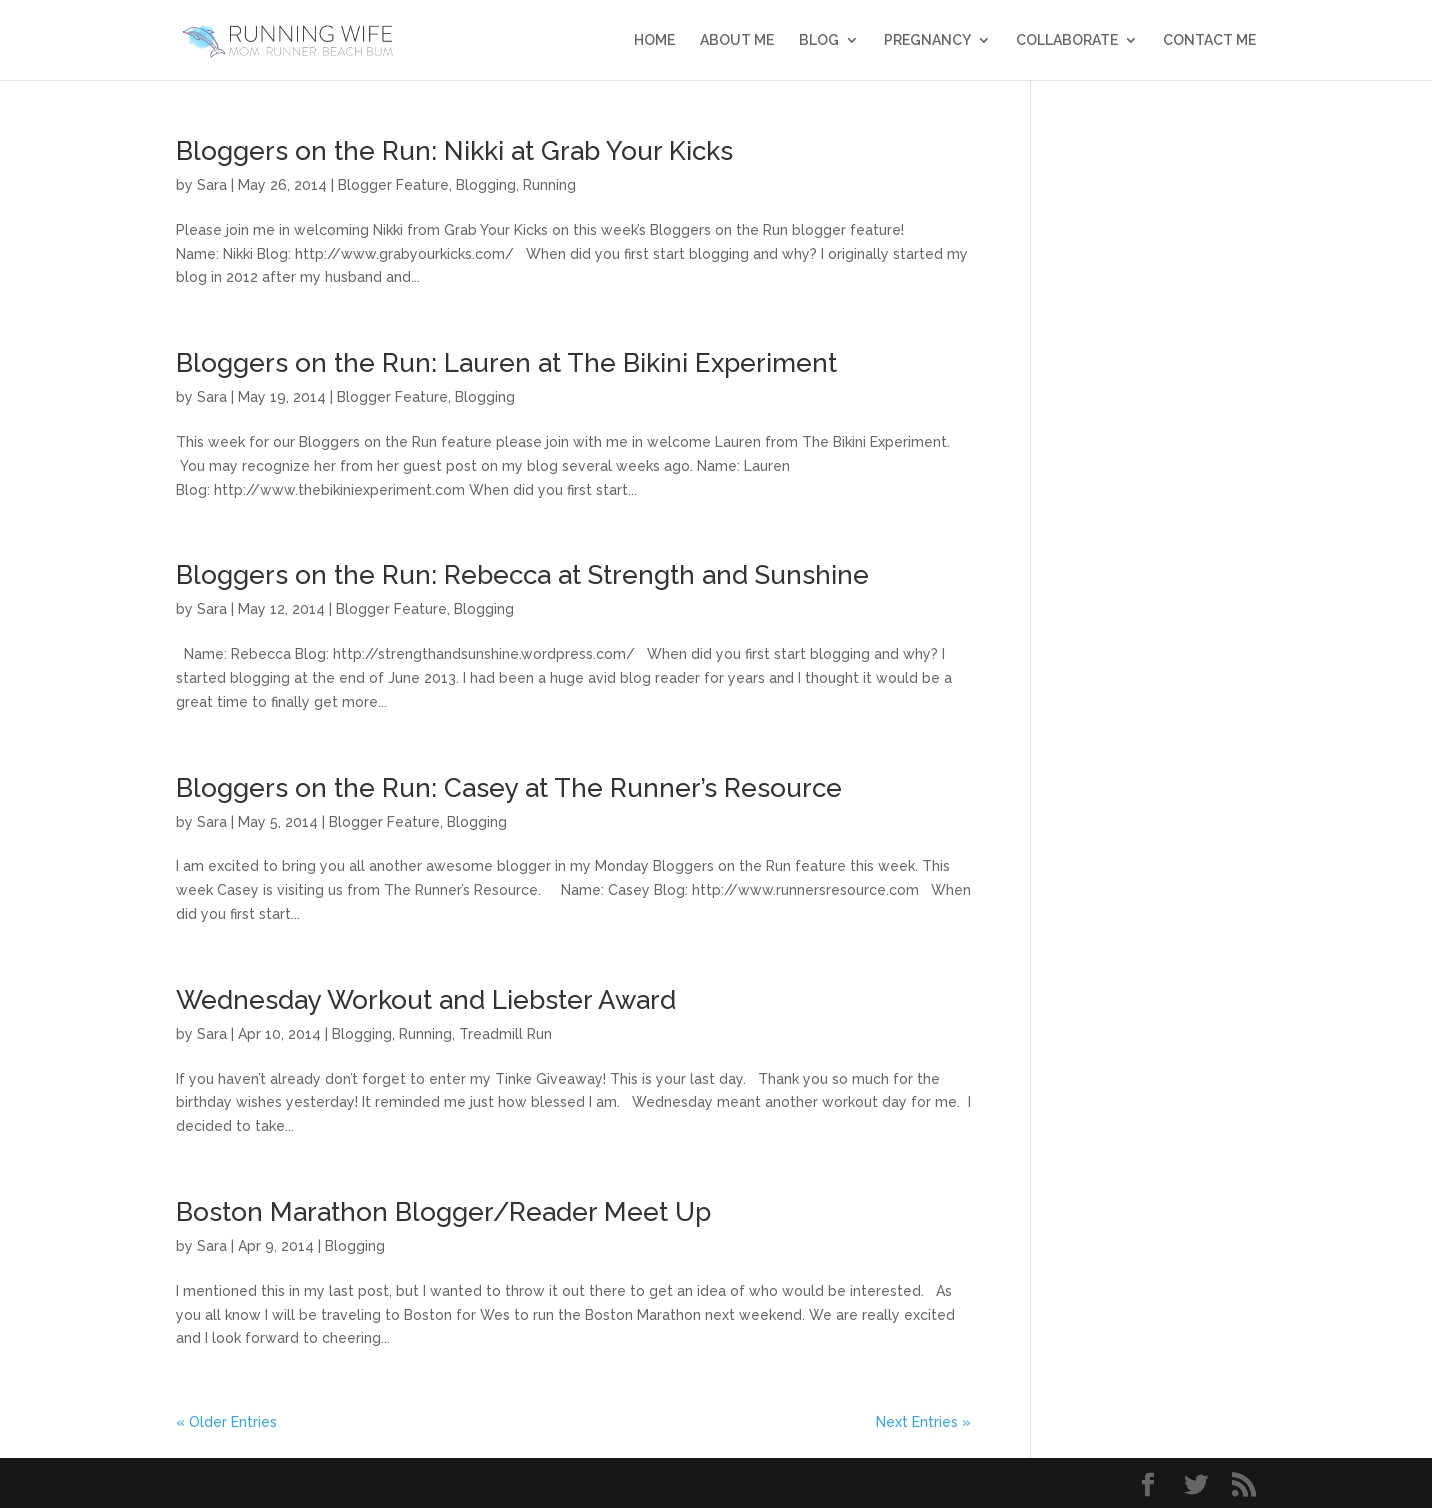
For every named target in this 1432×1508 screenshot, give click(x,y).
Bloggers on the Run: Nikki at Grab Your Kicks (454, 151)
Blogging (486, 185)
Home (654, 40)
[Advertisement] (1158, 438)
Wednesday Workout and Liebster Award (426, 1000)
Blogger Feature (393, 185)
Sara (212, 185)
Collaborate (1067, 40)
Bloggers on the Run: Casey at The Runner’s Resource (509, 788)
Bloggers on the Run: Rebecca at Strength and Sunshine (522, 575)
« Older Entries (226, 1422)
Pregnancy (927, 40)
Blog (819, 40)
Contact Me (1209, 40)
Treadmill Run (505, 1034)
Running (549, 185)
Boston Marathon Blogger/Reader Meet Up (443, 1212)
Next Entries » (923, 1422)
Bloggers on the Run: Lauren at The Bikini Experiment (506, 363)
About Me (737, 40)
